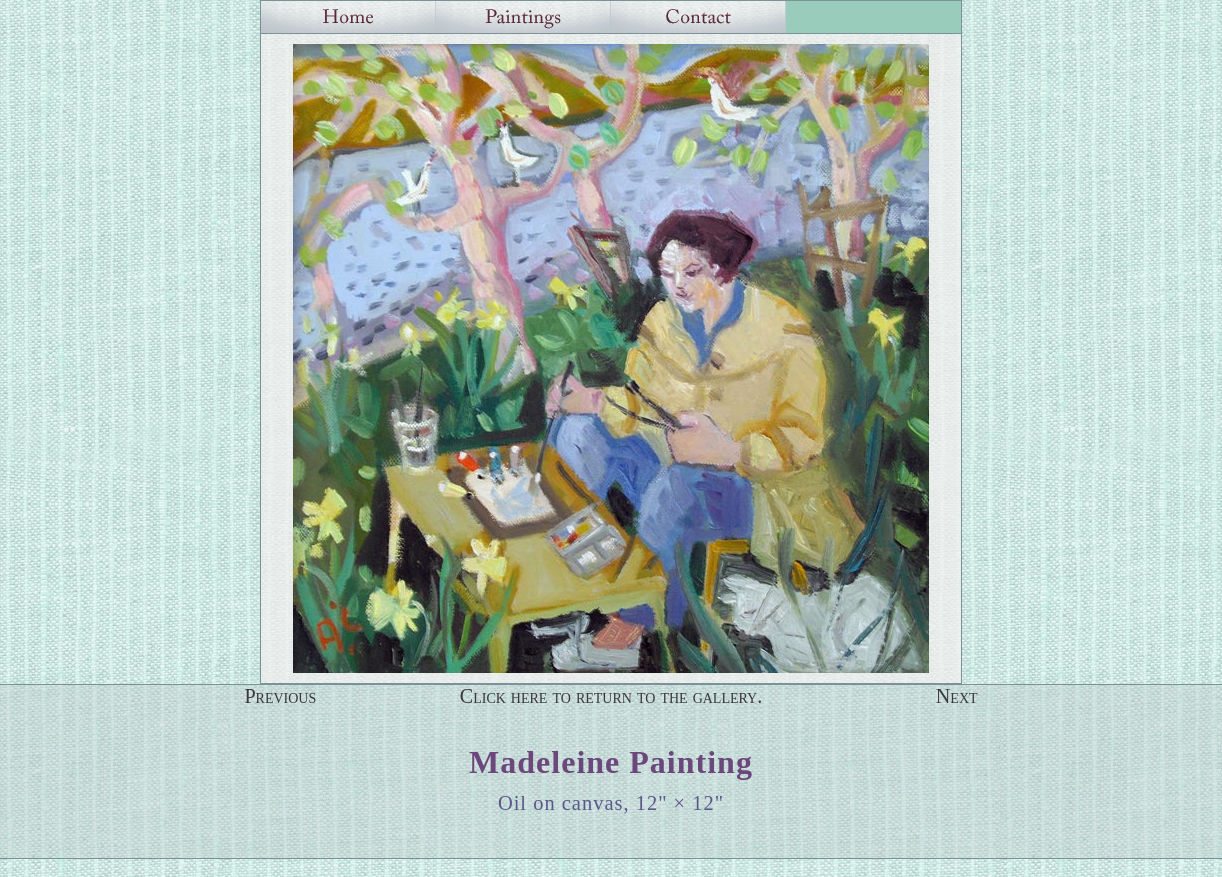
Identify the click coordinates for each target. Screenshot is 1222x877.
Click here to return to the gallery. (611, 696)
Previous (280, 696)
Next (957, 696)
